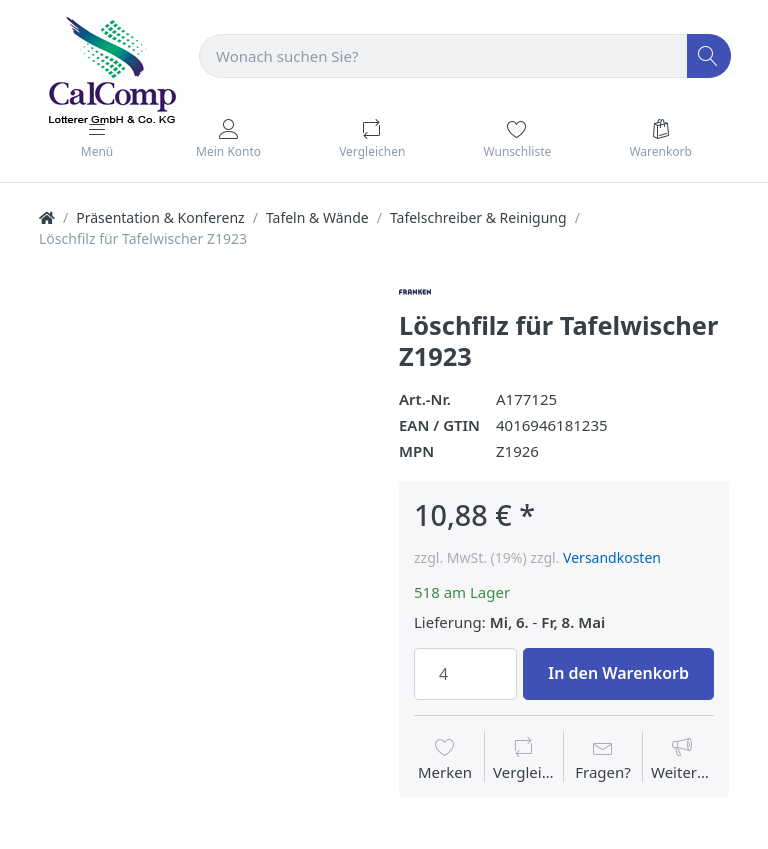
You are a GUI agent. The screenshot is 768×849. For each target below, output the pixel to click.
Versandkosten (612, 557)
